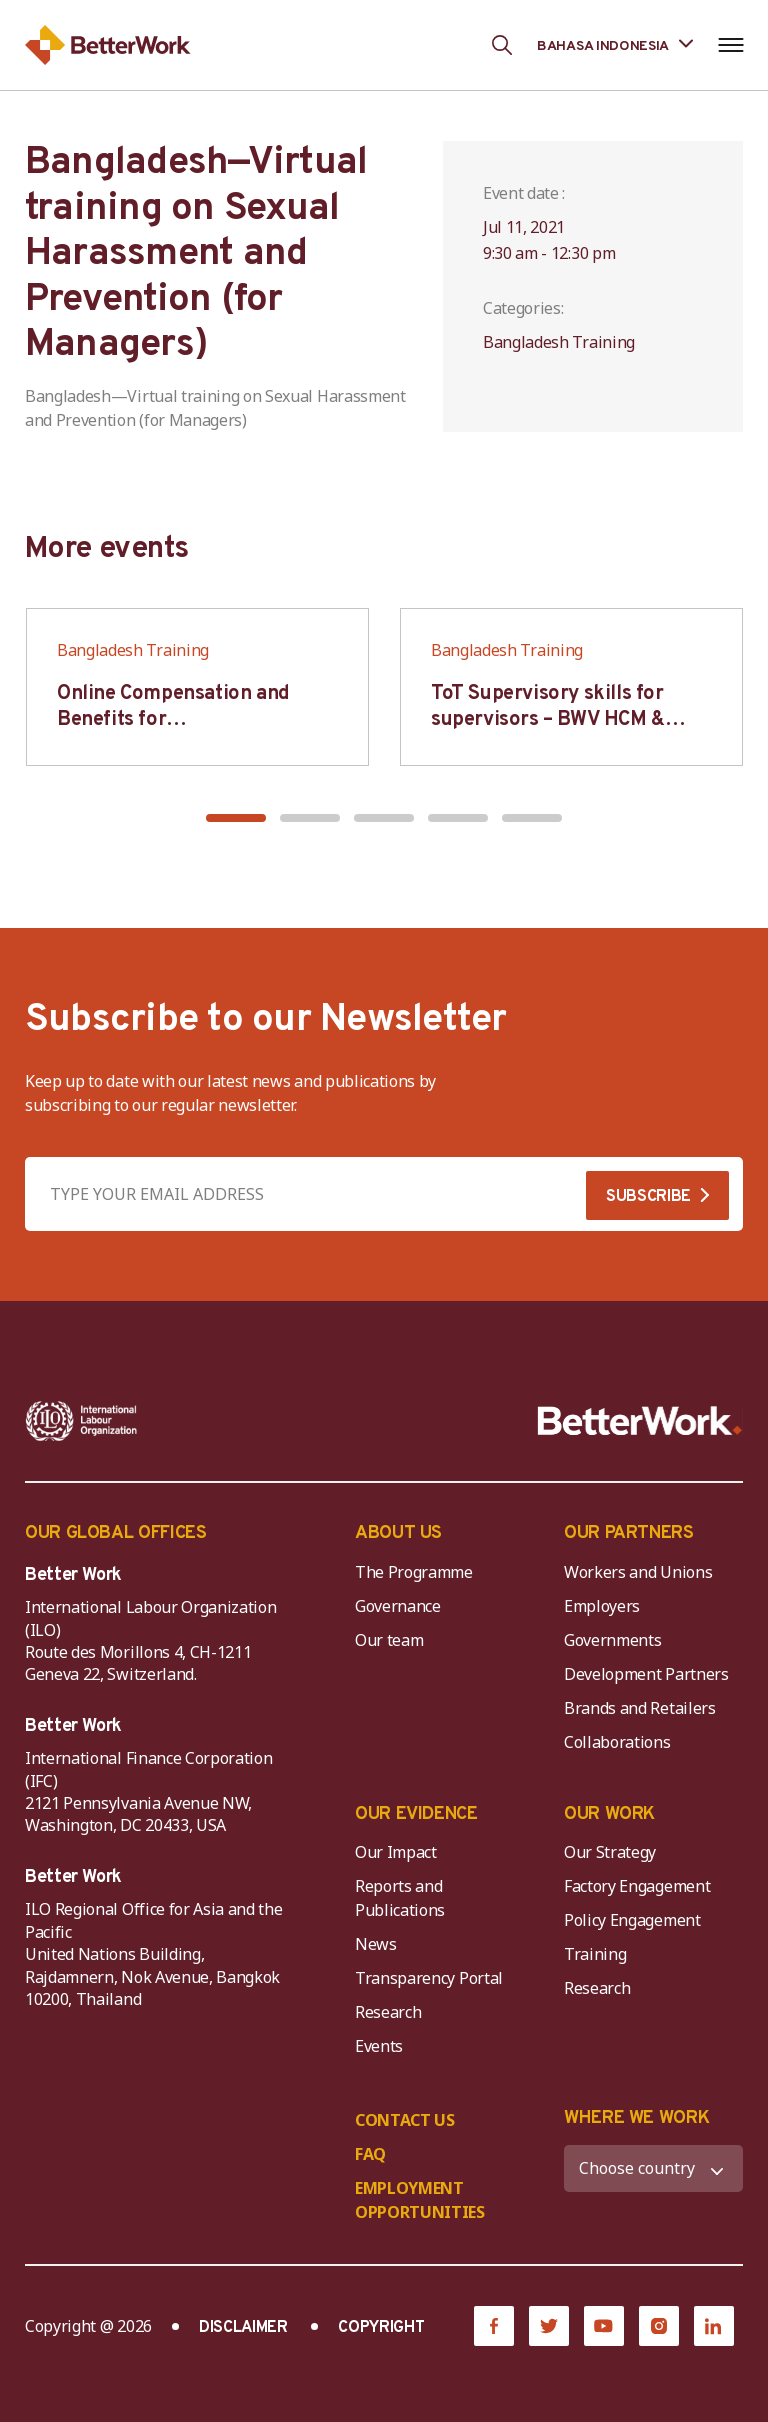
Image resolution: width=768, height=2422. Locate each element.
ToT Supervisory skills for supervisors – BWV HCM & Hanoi (548, 720)
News (376, 1944)
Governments (612, 1640)
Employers (602, 1606)
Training (595, 1954)
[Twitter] (549, 2326)
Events (379, 2046)
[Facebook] (494, 2326)
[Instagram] (659, 2326)
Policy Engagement (636, 1920)
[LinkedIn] (714, 2326)
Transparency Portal (429, 1978)
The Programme (414, 1572)
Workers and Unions (638, 1572)
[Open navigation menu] (730, 45)
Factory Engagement (637, 1886)
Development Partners (646, 1674)
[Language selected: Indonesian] (615, 44)
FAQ (370, 2154)
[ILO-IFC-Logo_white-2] (81, 1421)
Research (388, 2012)
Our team (389, 1640)
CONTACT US (405, 2120)
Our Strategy (610, 1852)
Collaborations (617, 1742)
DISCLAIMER (243, 2328)
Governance (398, 1606)
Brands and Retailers (640, 1708)
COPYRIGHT (381, 2328)
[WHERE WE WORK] (653, 2168)
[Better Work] (640, 1421)
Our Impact (396, 1852)
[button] (236, 818)
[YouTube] (604, 2326)
